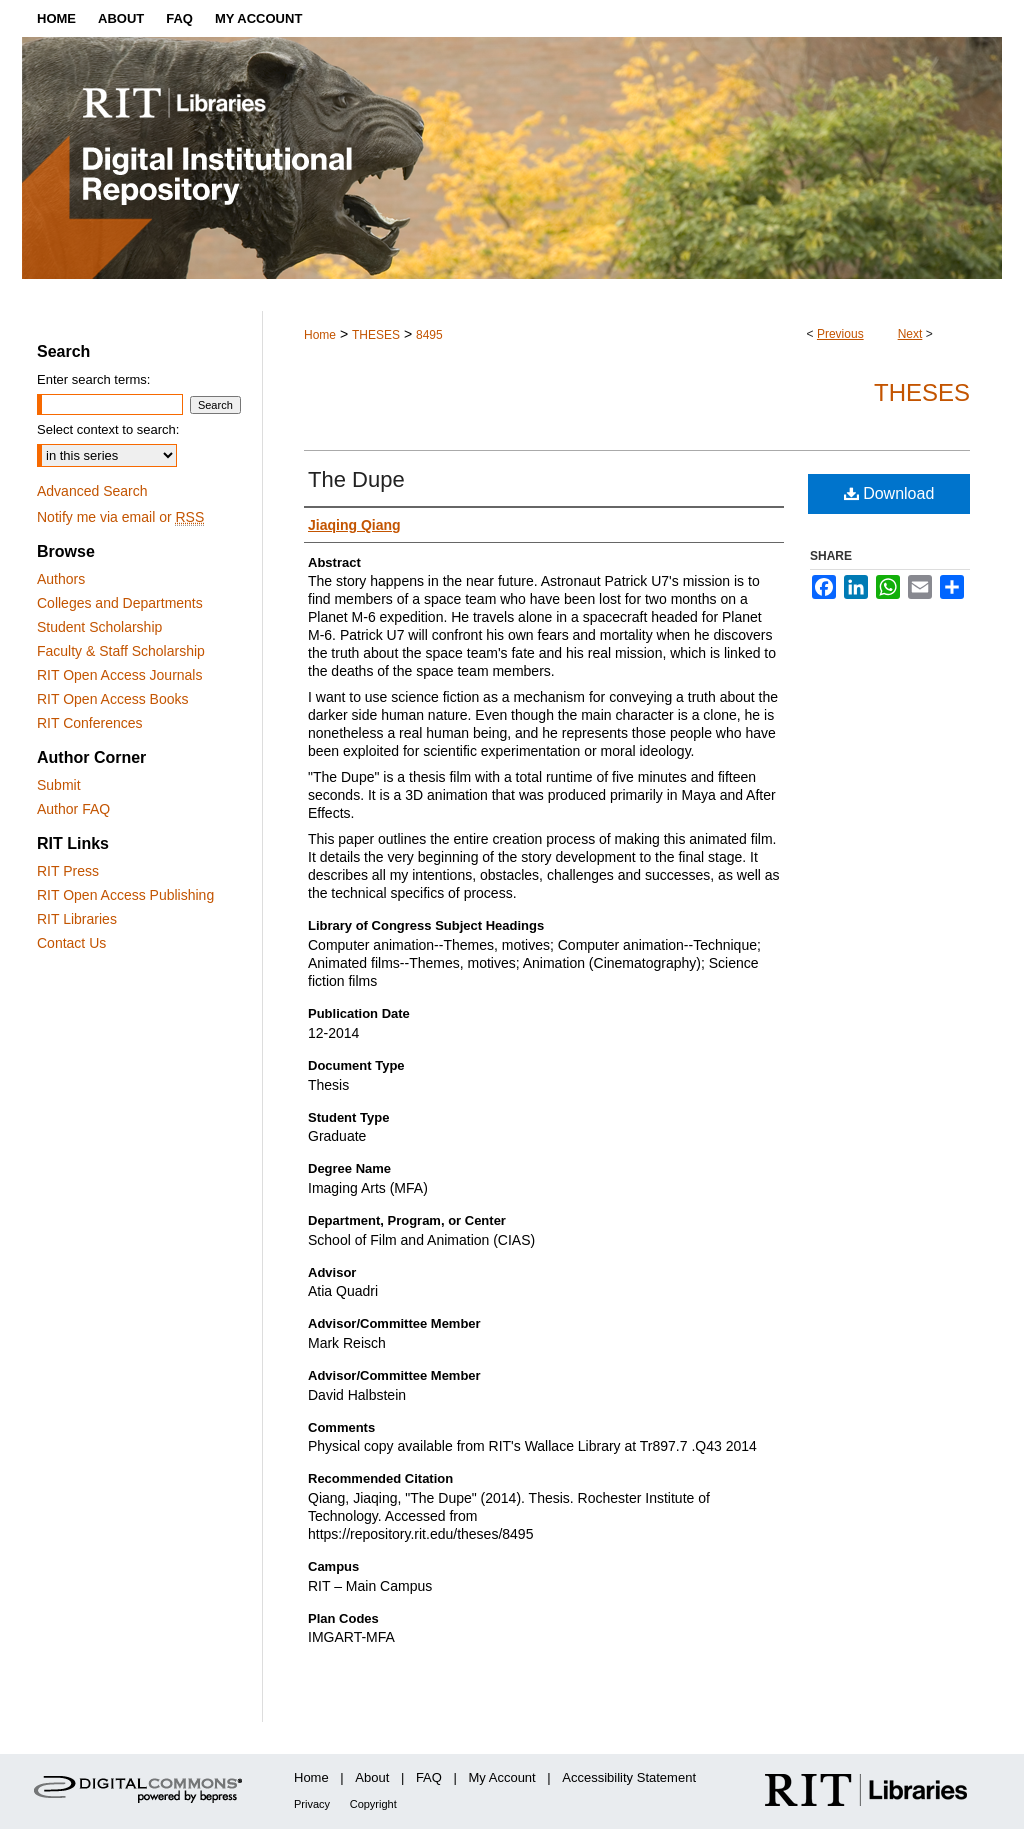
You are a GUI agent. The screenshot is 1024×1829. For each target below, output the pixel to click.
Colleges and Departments (120, 603)
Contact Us (71, 943)
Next (910, 334)
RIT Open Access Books (112, 699)
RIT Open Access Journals (119, 675)
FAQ (429, 1777)
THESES (376, 335)
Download (889, 493)
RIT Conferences (90, 723)
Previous (840, 334)
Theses (922, 392)
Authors (61, 579)
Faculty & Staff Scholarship (121, 651)
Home (320, 335)
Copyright (373, 1804)
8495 (429, 335)
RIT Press (68, 871)
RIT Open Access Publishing (125, 895)
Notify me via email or (120, 517)
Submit (59, 785)
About (372, 1777)
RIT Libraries (77, 919)
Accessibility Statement (629, 1777)
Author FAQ (73, 809)
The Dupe (356, 479)
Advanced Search (92, 491)
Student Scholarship (99, 627)
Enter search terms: (93, 379)
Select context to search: (108, 429)
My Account (502, 1777)
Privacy (312, 1804)
